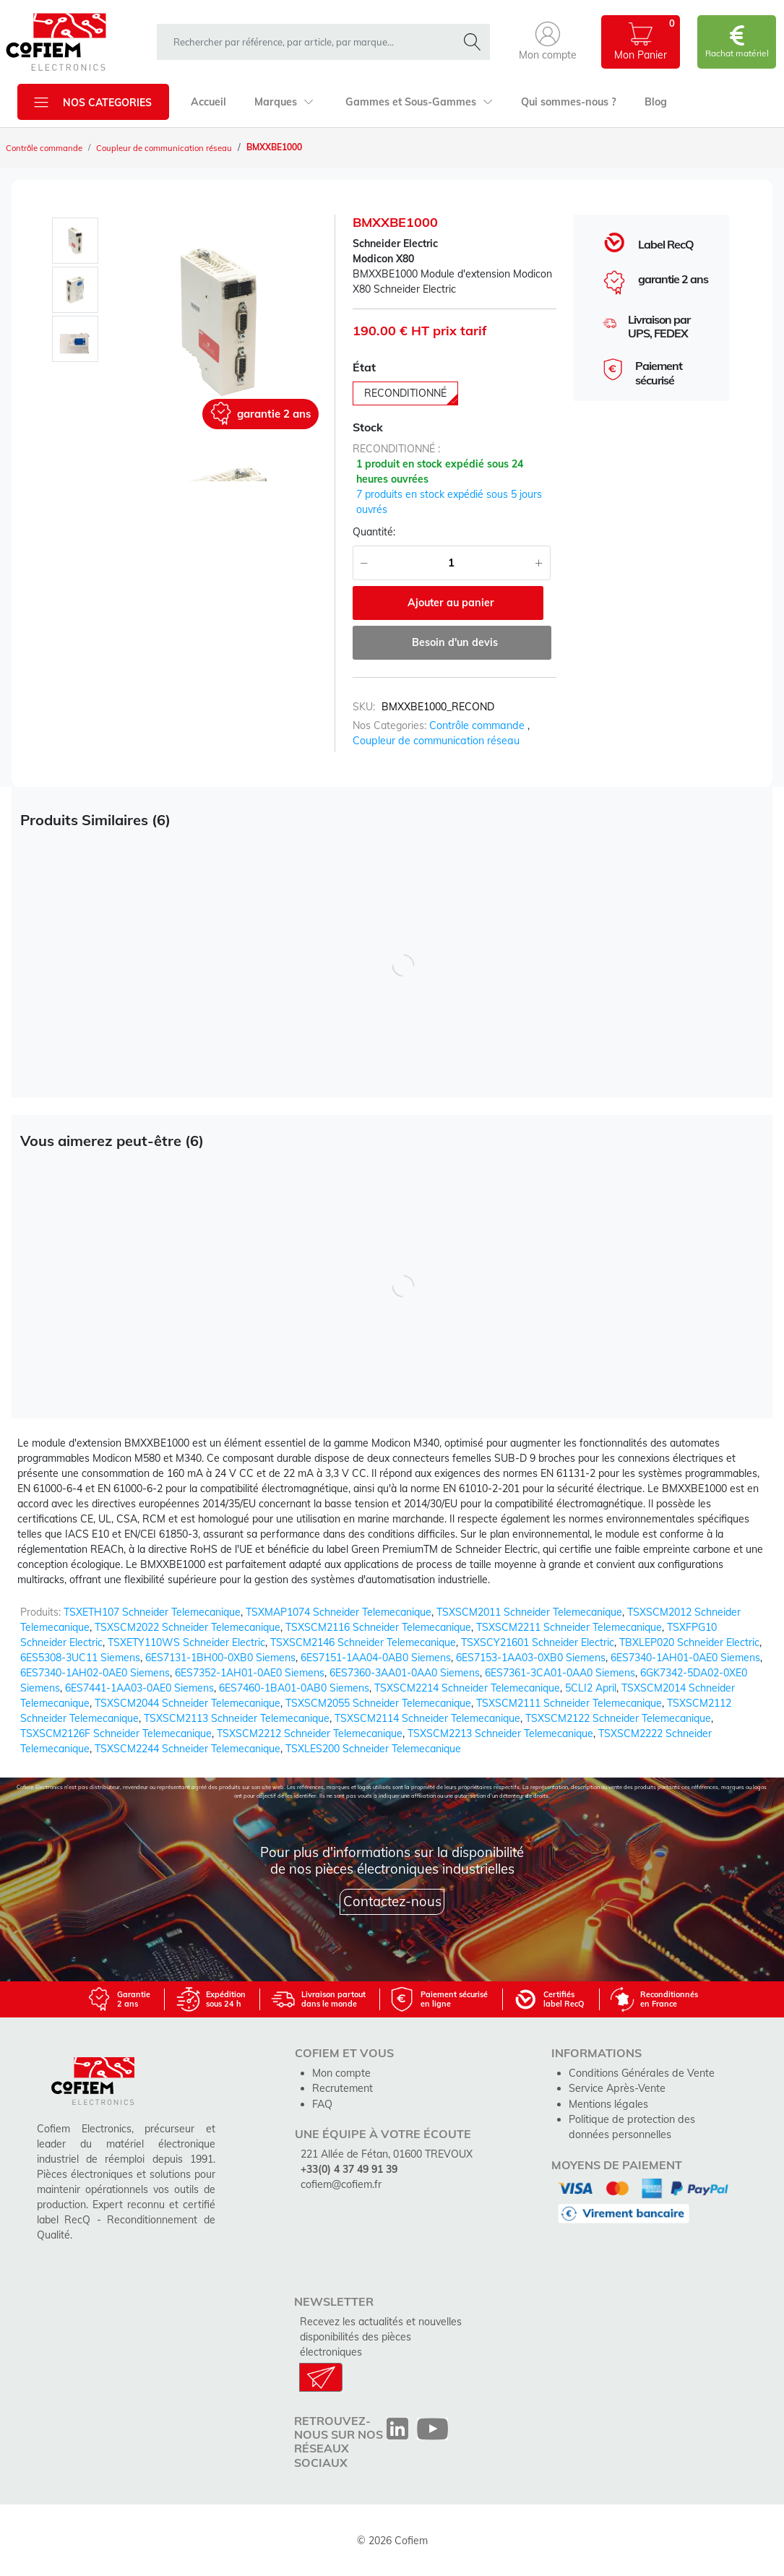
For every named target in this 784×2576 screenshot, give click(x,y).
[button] (548, 42)
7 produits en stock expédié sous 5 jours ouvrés (449, 502)
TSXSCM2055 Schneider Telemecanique (378, 1702)
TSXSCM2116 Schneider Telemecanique (378, 1626)
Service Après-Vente (616, 2087)
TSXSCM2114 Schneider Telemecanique (427, 1717)
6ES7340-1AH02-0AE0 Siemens (95, 1672)
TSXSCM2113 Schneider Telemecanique (236, 1717)
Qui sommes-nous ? (565, 101)
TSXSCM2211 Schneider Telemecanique (569, 1626)
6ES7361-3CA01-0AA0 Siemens (560, 1672)
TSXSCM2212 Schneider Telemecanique (309, 1732)
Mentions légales (608, 2102)
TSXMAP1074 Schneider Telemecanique (338, 1611)
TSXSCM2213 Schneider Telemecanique (500, 1732)
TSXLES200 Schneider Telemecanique (373, 1747)
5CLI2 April (590, 1687)
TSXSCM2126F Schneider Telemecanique (116, 1732)
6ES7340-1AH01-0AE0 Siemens (685, 1656)
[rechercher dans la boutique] (310, 42)
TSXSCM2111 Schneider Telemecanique (569, 1702)
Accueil (208, 101)
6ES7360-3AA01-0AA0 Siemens (404, 1672)
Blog (651, 101)
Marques (283, 101)
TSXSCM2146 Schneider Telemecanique (363, 1641)
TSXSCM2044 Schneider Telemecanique (187, 1702)
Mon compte (341, 2072)
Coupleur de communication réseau (172, 147)
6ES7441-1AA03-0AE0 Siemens (139, 1687)
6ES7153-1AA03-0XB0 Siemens (531, 1656)
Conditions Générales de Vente (640, 2072)
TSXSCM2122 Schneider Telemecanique (618, 1717)
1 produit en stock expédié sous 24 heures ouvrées (439, 471)
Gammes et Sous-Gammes (416, 101)
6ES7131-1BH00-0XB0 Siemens (220, 1656)
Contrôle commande (46, 147)
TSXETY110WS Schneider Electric (186, 1641)
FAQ (322, 2102)
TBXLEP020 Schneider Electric (689, 1641)
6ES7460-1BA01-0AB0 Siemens (294, 1687)
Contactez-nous (392, 1900)
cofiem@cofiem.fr (341, 2182)
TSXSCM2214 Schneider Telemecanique (467, 1687)
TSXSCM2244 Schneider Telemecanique (187, 1747)
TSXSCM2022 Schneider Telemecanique (187, 1626)
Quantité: (374, 531)
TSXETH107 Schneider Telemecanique (152, 1611)
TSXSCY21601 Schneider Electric (537, 1641)
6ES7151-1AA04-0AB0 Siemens (376, 1656)
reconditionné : (396, 448)
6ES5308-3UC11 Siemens (80, 1656)
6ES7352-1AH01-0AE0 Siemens (249, 1672)
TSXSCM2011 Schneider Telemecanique (529, 1611)
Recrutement (342, 2087)
